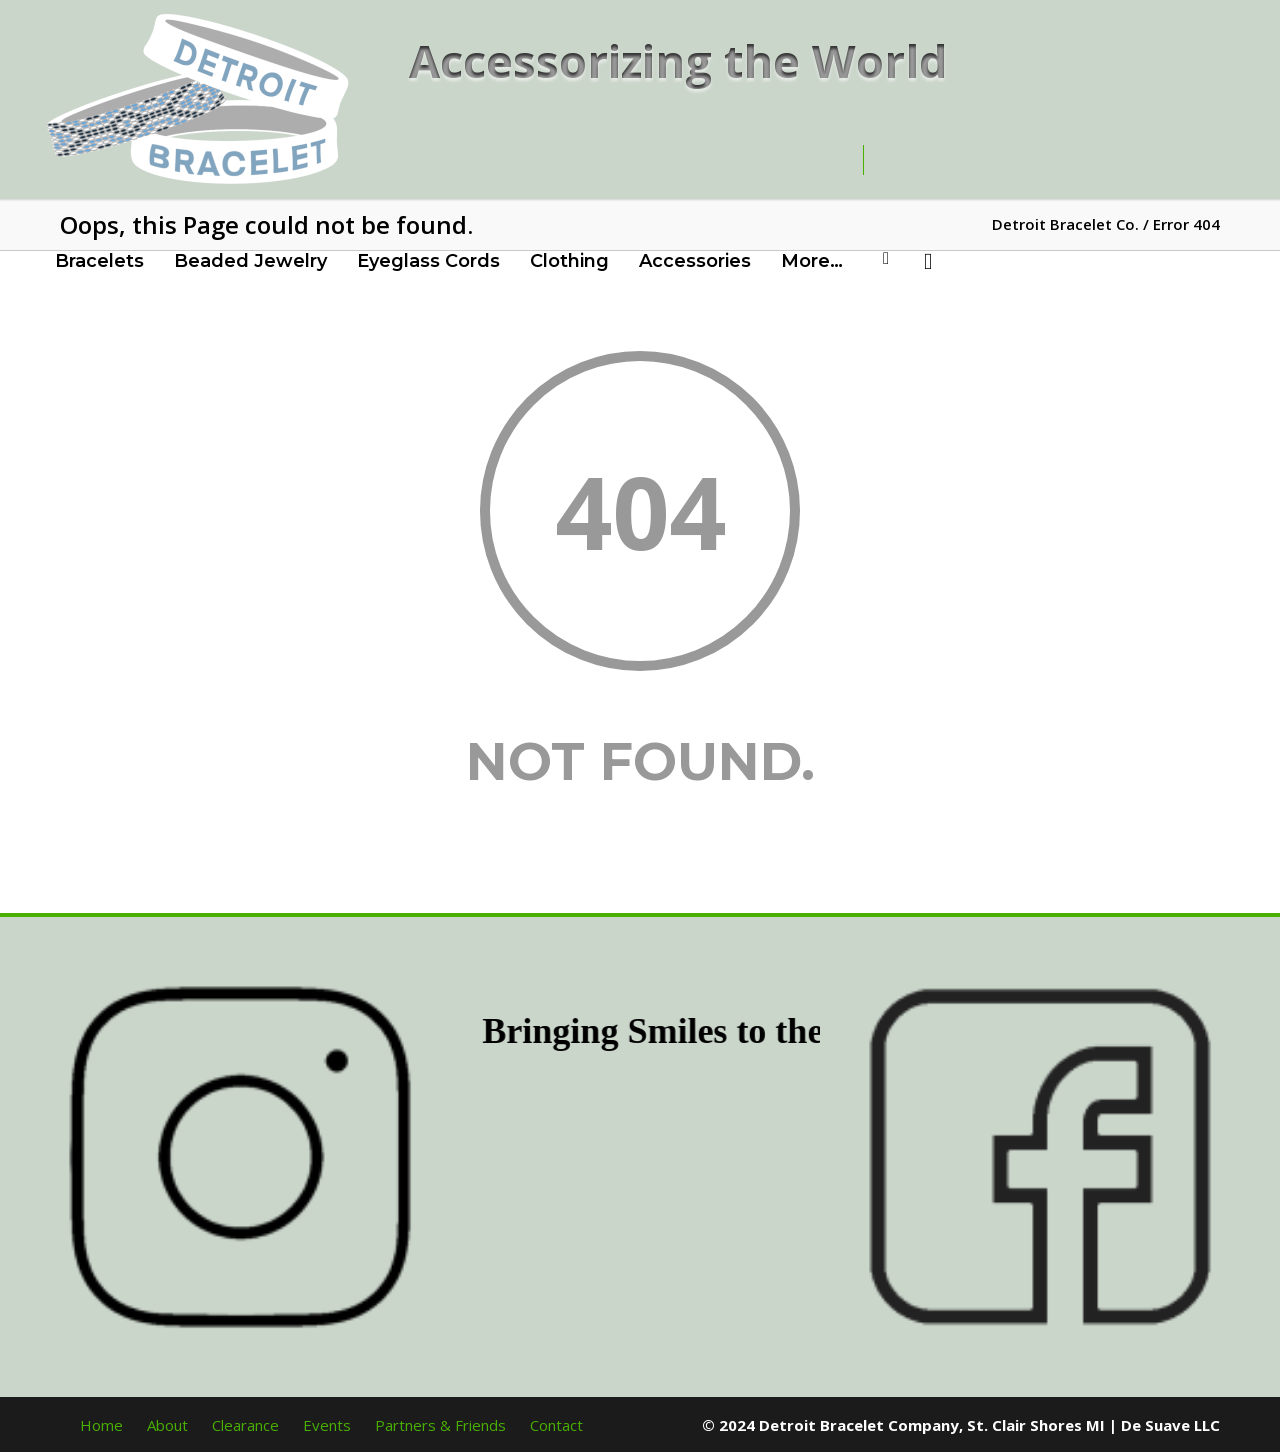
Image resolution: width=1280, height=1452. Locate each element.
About (167, 1425)
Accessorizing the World (678, 60)
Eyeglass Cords (428, 261)
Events (327, 1425)
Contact (556, 1425)
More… (812, 261)
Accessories (695, 261)
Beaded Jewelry (250, 261)
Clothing (569, 261)
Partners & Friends (440, 1425)
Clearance (245, 1425)
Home (101, 1425)
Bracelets (99, 261)
